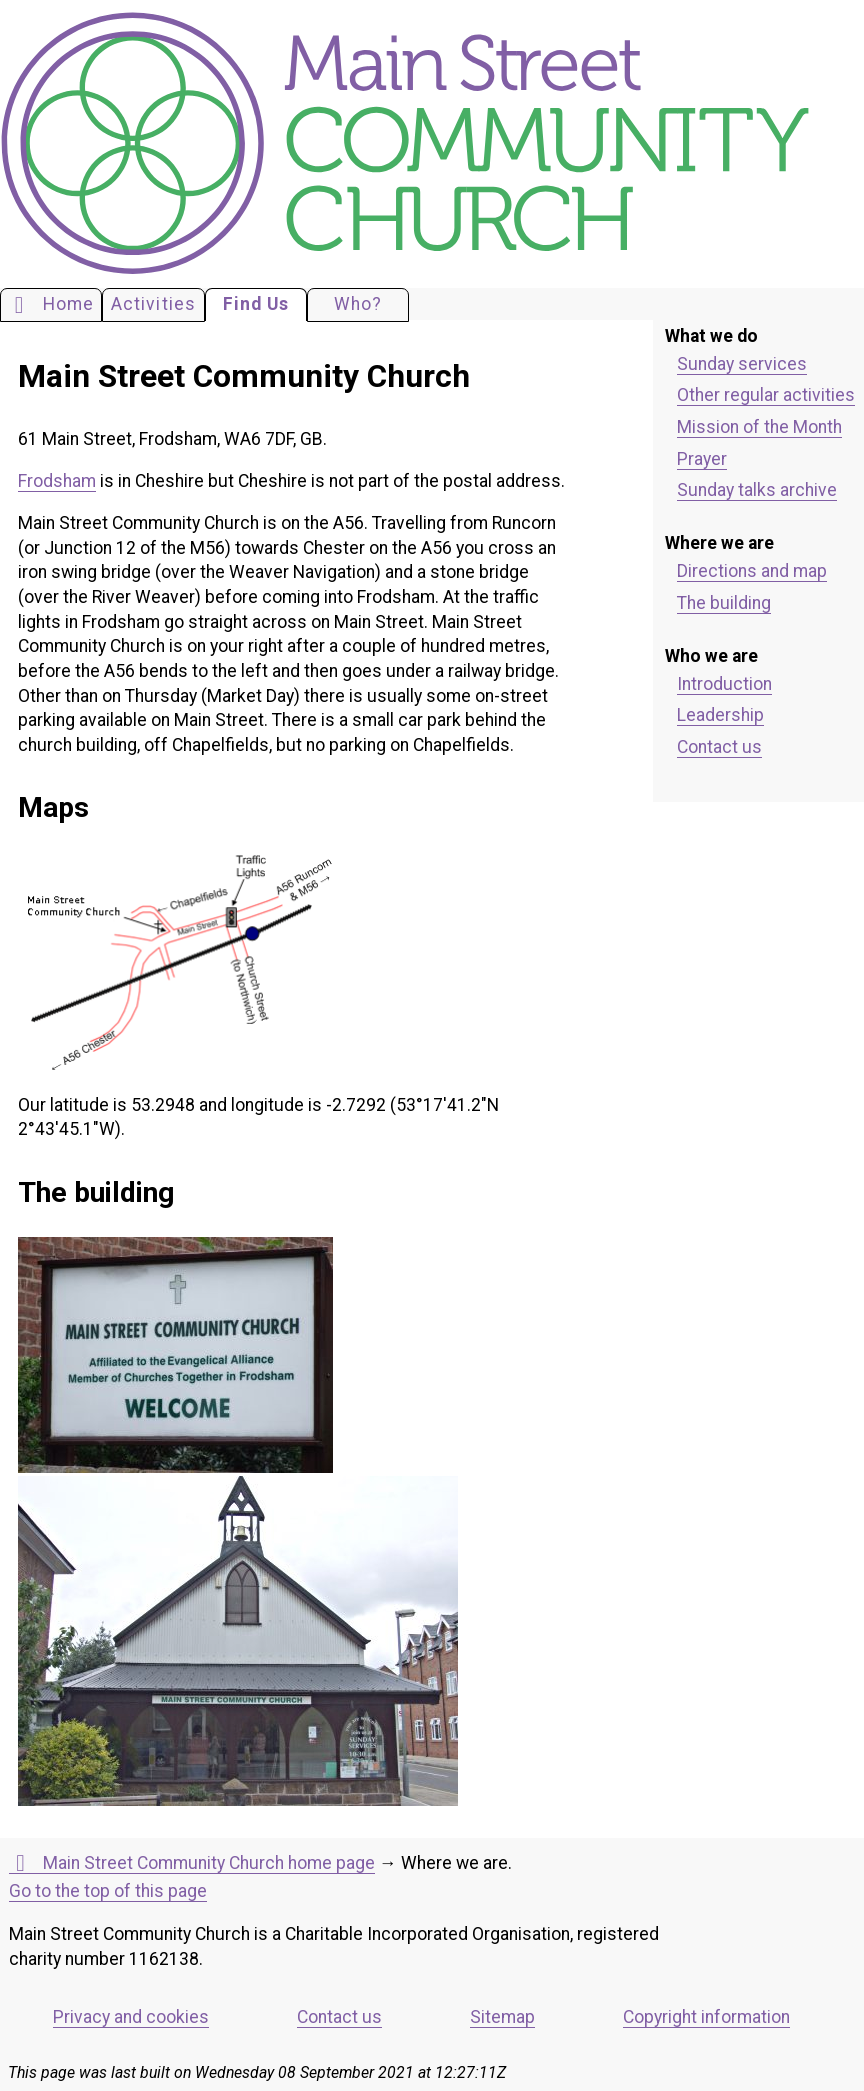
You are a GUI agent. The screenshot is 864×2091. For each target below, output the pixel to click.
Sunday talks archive (757, 490)
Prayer (702, 459)
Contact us (719, 747)
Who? (358, 304)
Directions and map (752, 571)
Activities (153, 304)
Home (51, 305)
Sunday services (742, 364)
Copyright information (706, 2017)
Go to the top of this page (108, 1891)
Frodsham (57, 481)
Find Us (256, 304)
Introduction (724, 684)
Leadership (720, 715)
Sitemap (502, 2017)
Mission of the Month (759, 427)
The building (724, 603)
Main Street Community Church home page (192, 1863)
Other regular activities (766, 395)
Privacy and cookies (131, 2017)
